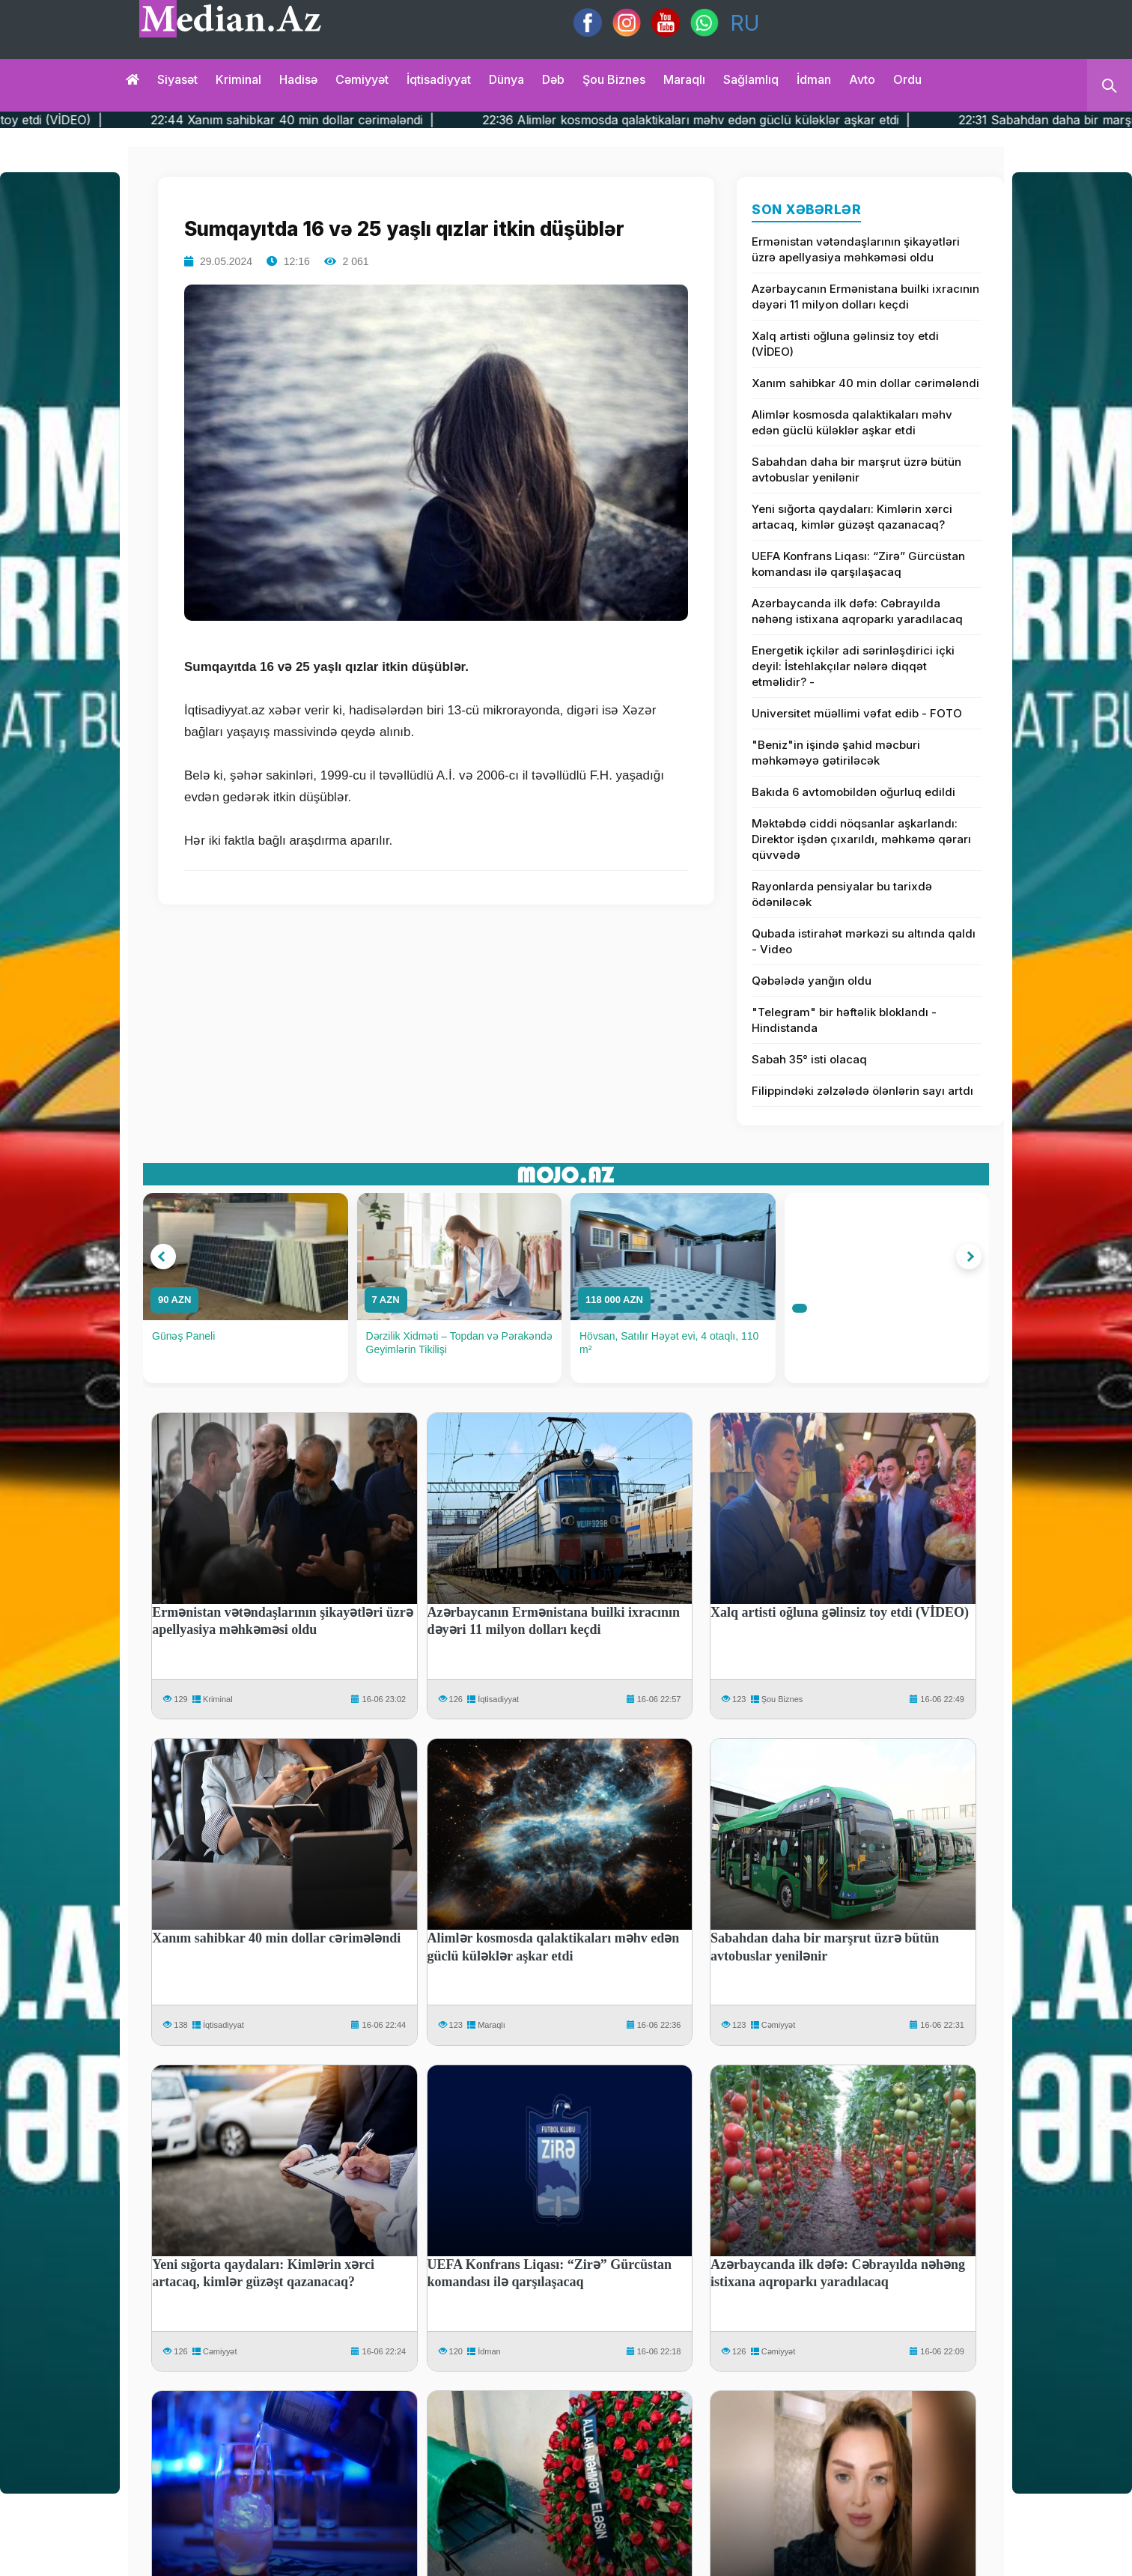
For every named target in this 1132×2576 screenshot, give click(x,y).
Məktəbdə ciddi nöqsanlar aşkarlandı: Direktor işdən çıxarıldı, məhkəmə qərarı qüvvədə (861, 839)
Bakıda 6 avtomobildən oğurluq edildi (853, 792)
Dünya (506, 79)
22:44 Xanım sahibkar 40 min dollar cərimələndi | (378, 119)
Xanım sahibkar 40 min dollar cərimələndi (865, 383)
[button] (163, 1256)
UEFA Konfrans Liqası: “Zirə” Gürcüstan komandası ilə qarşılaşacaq (858, 564)
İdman (814, 79)
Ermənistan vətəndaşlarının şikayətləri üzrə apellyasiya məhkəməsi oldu (856, 249)
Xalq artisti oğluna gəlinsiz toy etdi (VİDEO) (845, 344)
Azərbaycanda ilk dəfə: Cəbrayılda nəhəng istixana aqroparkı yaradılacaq (857, 611)
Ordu (907, 79)
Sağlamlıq (751, 79)
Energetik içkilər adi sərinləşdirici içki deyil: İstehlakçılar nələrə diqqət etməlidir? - (853, 666)
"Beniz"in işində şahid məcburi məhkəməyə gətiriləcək (836, 753)
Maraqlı (684, 79)
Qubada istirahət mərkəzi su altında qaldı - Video (864, 941)
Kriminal (238, 79)
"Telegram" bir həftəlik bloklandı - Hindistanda (844, 1020)
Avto (862, 79)
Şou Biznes (782, 1699)
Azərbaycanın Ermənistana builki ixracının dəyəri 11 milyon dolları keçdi (865, 297)
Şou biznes (613, 79)
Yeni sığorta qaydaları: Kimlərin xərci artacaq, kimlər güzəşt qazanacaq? (852, 517)
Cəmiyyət (362, 79)
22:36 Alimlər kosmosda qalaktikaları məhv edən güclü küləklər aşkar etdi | (782, 119)
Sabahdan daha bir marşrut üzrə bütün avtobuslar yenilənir (856, 469)
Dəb (553, 79)
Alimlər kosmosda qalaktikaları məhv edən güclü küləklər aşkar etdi (852, 422)
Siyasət (177, 79)
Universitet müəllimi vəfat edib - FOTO (857, 713)
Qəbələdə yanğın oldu (811, 980)
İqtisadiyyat (439, 79)
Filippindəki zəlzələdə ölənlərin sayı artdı (862, 1091)
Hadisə (298, 79)
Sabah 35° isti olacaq (809, 1059)
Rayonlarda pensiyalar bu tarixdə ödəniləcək (842, 894)
